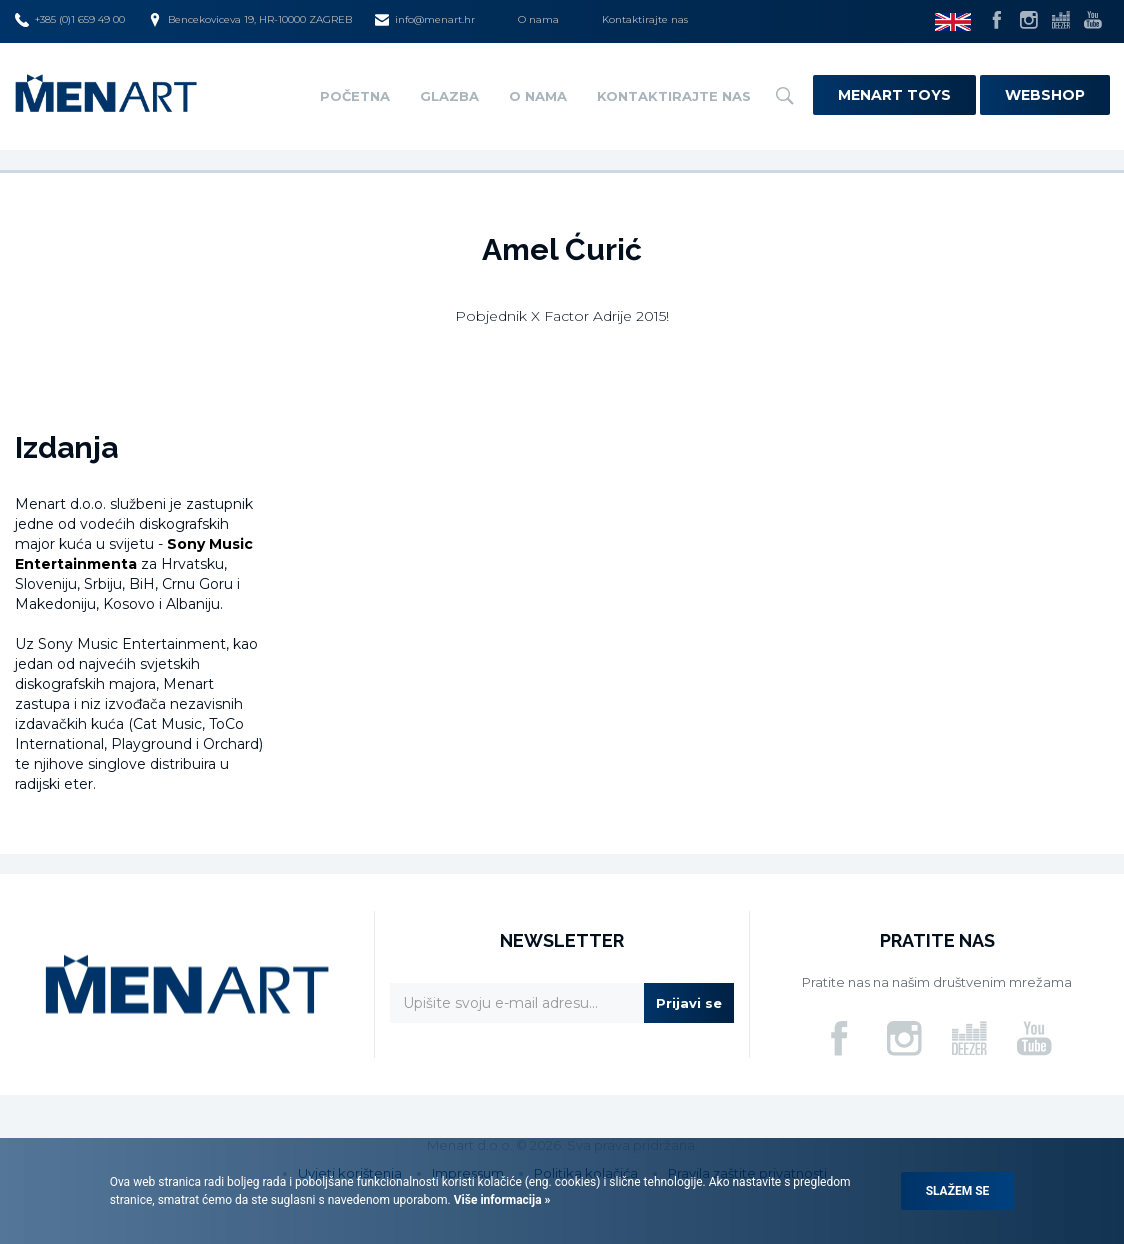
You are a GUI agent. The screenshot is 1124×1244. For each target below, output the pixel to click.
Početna (355, 96)
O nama (538, 19)
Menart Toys (894, 95)
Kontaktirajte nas (645, 19)
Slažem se (958, 1191)
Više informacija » (501, 1200)
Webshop (1045, 95)
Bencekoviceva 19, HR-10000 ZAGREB (250, 20)
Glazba (449, 96)
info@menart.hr (425, 20)
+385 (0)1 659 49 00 (70, 20)
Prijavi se (689, 1003)
